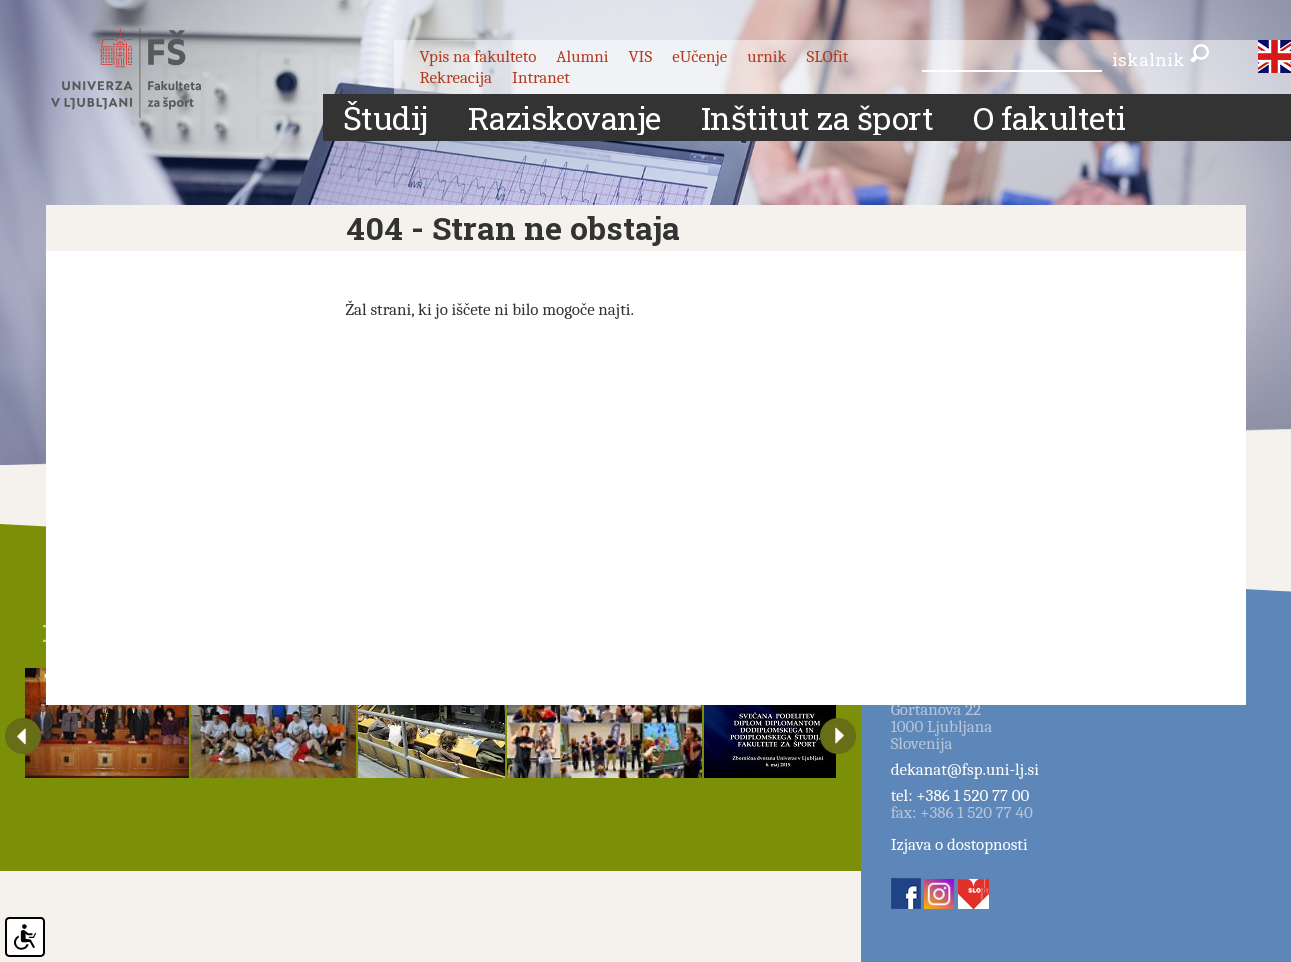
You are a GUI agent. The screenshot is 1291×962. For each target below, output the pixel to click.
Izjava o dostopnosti (959, 844)
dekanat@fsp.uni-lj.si (965, 769)
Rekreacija (455, 77)
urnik (766, 56)
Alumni (582, 56)
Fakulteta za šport (148, 73)
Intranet (541, 77)
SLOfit (827, 56)
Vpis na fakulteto (477, 56)
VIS (640, 56)
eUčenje (699, 56)
